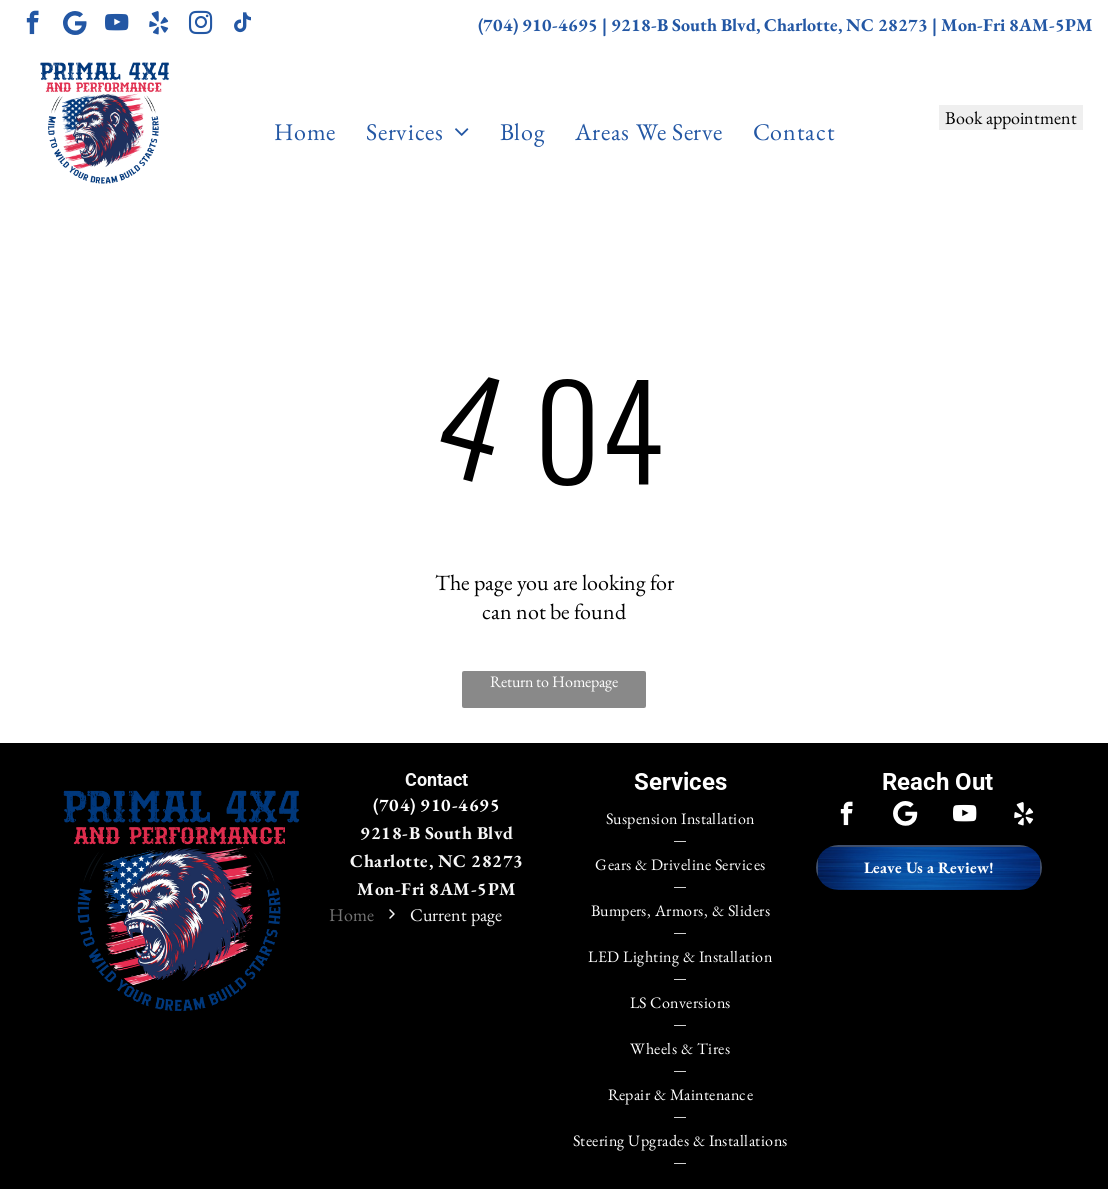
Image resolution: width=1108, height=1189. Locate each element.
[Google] (74, 25)
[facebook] (32, 25)
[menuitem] (305, 131)
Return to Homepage (554, 681)
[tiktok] (242, 25)
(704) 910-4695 (538, 24)
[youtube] (116, 25)
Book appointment (1011, 117)
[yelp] (158, 25)
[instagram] (200, 25)
